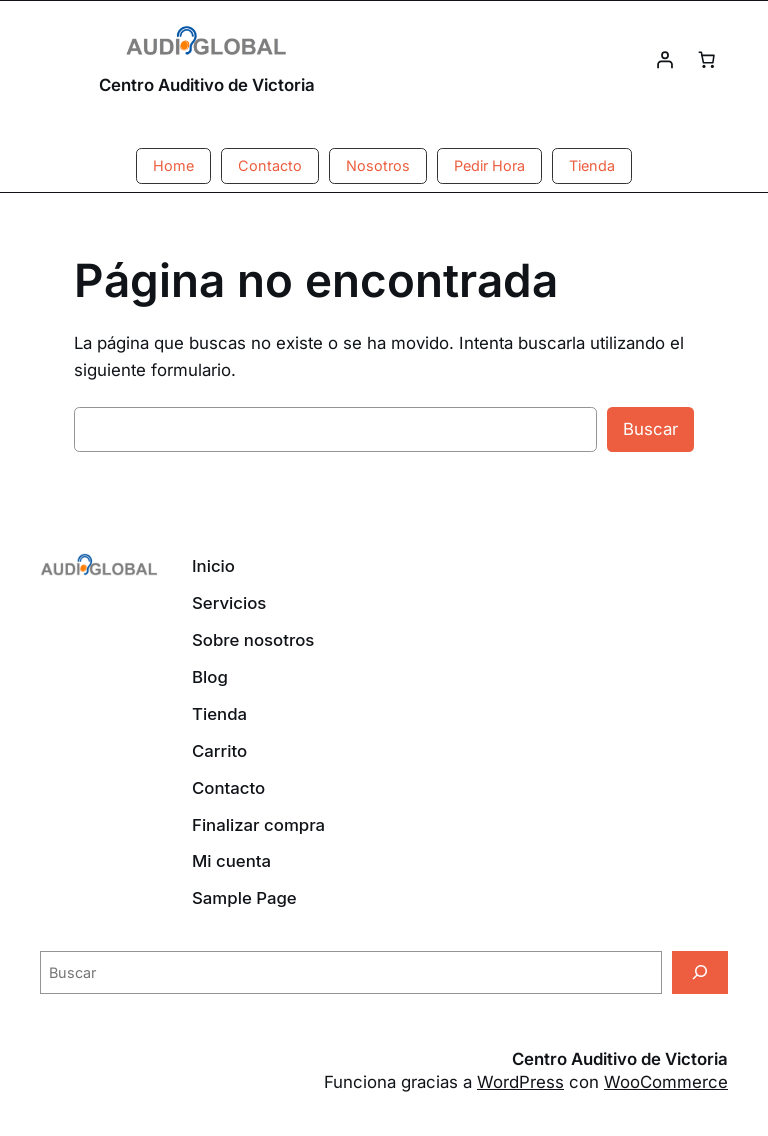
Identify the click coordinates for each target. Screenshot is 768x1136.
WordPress (520, 1082)
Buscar (650, 429)
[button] (173, 166)
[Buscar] (700, 972)
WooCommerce (666, 1082)
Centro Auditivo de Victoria (207, 85)
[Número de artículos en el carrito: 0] (707, 60)
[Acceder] (665, 60)
